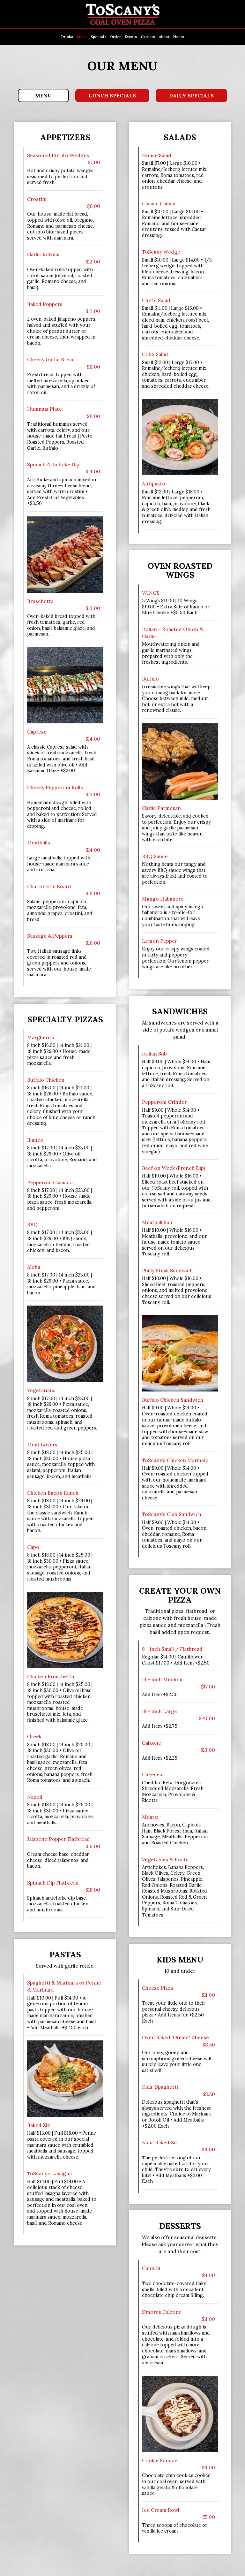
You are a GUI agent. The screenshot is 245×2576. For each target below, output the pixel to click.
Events (131, 36)
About (164, 36)
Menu (82, 36)
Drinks (67, 36)
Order (115, 36)
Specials (98, 36)
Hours (178, 36)
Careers (148, 36)
